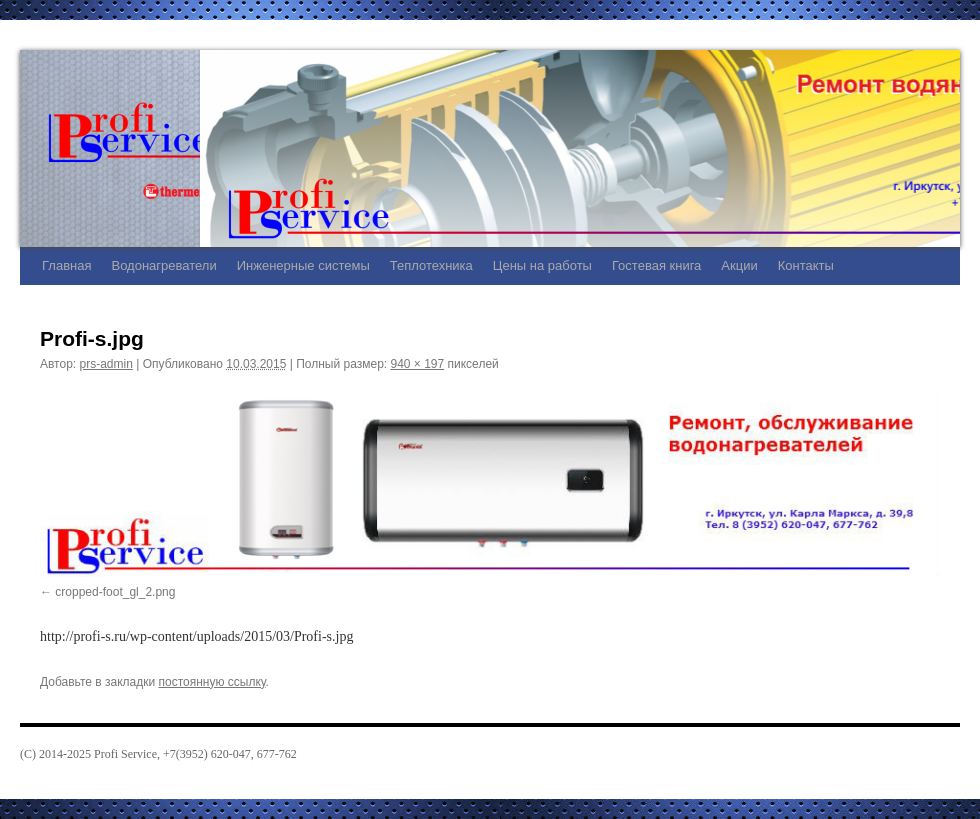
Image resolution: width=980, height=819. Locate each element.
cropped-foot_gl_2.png (115, 592)
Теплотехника (431, 265)
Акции (739, 265)
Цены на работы (542, 265)
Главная (66, 265)
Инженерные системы (303, 265)
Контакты (806, 265)
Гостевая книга (656, 265)
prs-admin (106, 364)
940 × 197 (417, 364)
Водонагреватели (163, 265)
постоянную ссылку (212, 682)
